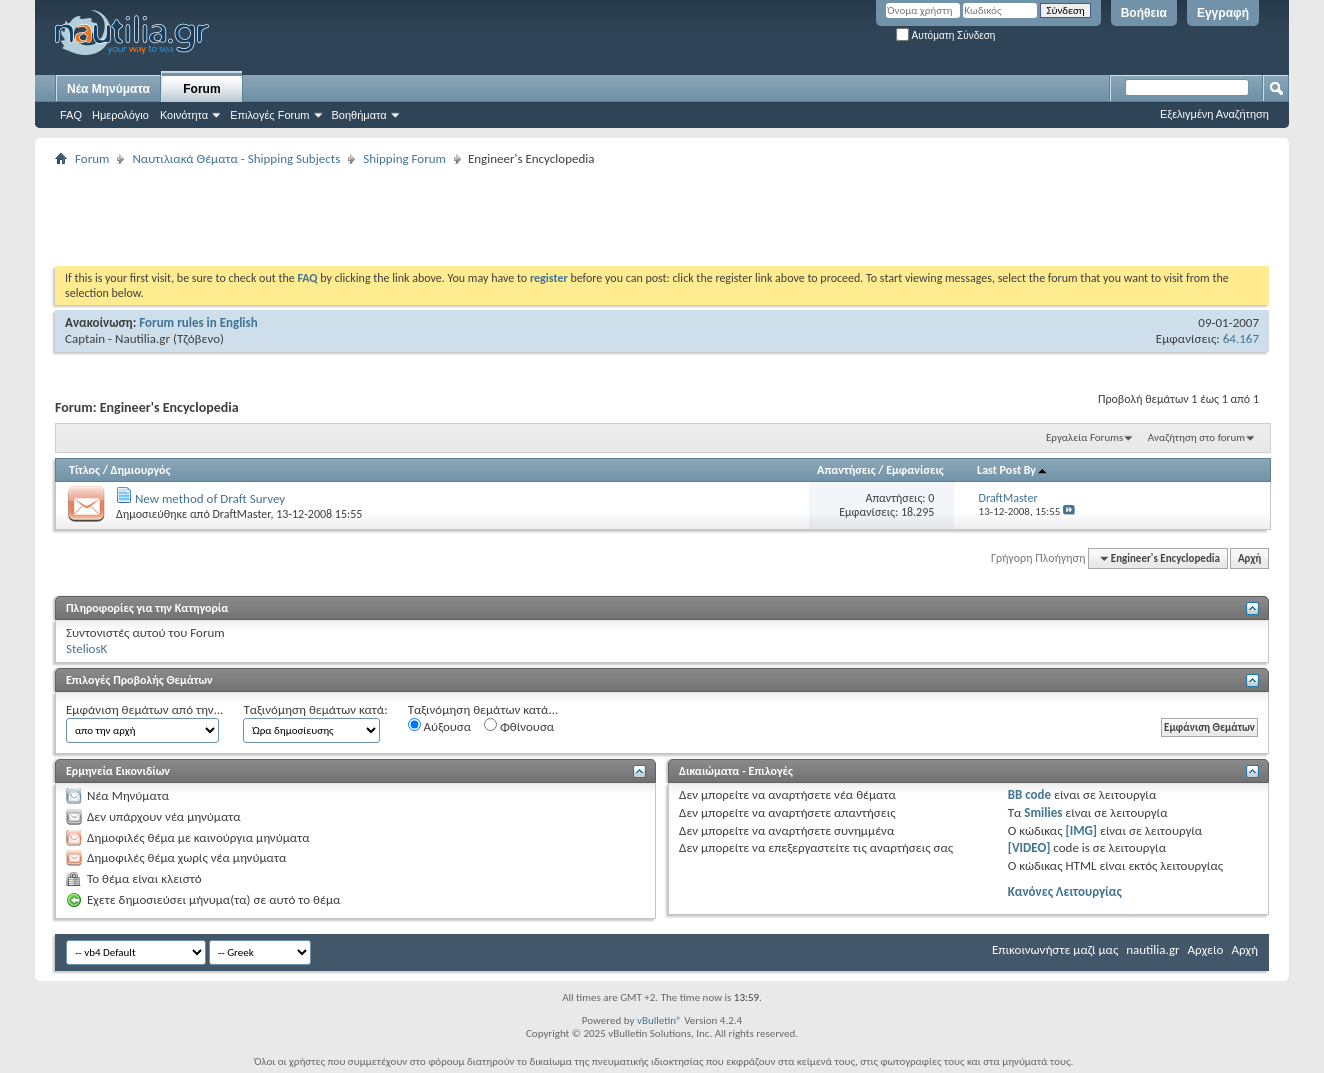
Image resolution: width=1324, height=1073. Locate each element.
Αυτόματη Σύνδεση (945, 35)
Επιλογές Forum (269, 115)
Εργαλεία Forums (1084, 437)
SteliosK (86, 648)
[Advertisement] (419, 216)
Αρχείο (1206, 949)
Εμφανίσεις (915, 470)
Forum (201, 89)
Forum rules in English (198, 322)
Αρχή (1249, 558)
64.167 (1241, 338)
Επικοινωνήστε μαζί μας (1055, 949)
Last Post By (1013, 470)
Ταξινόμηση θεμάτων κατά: (315, 709)
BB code (1029, 794)
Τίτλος (84, 470)
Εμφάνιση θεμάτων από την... (144, 709)
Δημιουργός (141, 470)
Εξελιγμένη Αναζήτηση (1214, 114)
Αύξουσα (439, 726)
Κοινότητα (184, 115)
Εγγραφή (1223, 13)
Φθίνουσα (519, 726)
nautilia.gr (1152, 949)
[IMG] (1081, 830)
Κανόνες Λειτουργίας (1065, 891)
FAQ (71, 115)
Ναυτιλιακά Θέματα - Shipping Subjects (236, 158)
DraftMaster (241, 514)
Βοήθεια (1144, 13)
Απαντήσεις (846, 470)
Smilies (1043, 812)
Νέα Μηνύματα (108, 89)
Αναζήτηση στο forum (1196, 437)
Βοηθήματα (359, 115)
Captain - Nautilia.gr (117, 338)
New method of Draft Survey (210, 498)
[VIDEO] (1029, 847)
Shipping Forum (404, 158)
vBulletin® (659, 1020)
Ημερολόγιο (120, 115)
